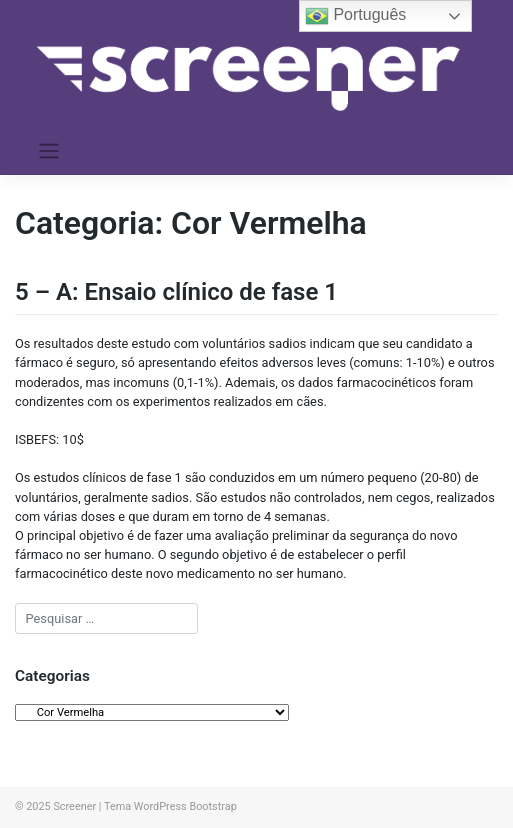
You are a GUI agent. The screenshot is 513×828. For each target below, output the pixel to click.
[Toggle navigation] (49, 151)
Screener (74, 806)
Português (355, 16)
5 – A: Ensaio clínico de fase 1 (176, 292)
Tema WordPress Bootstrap (170, 806)
